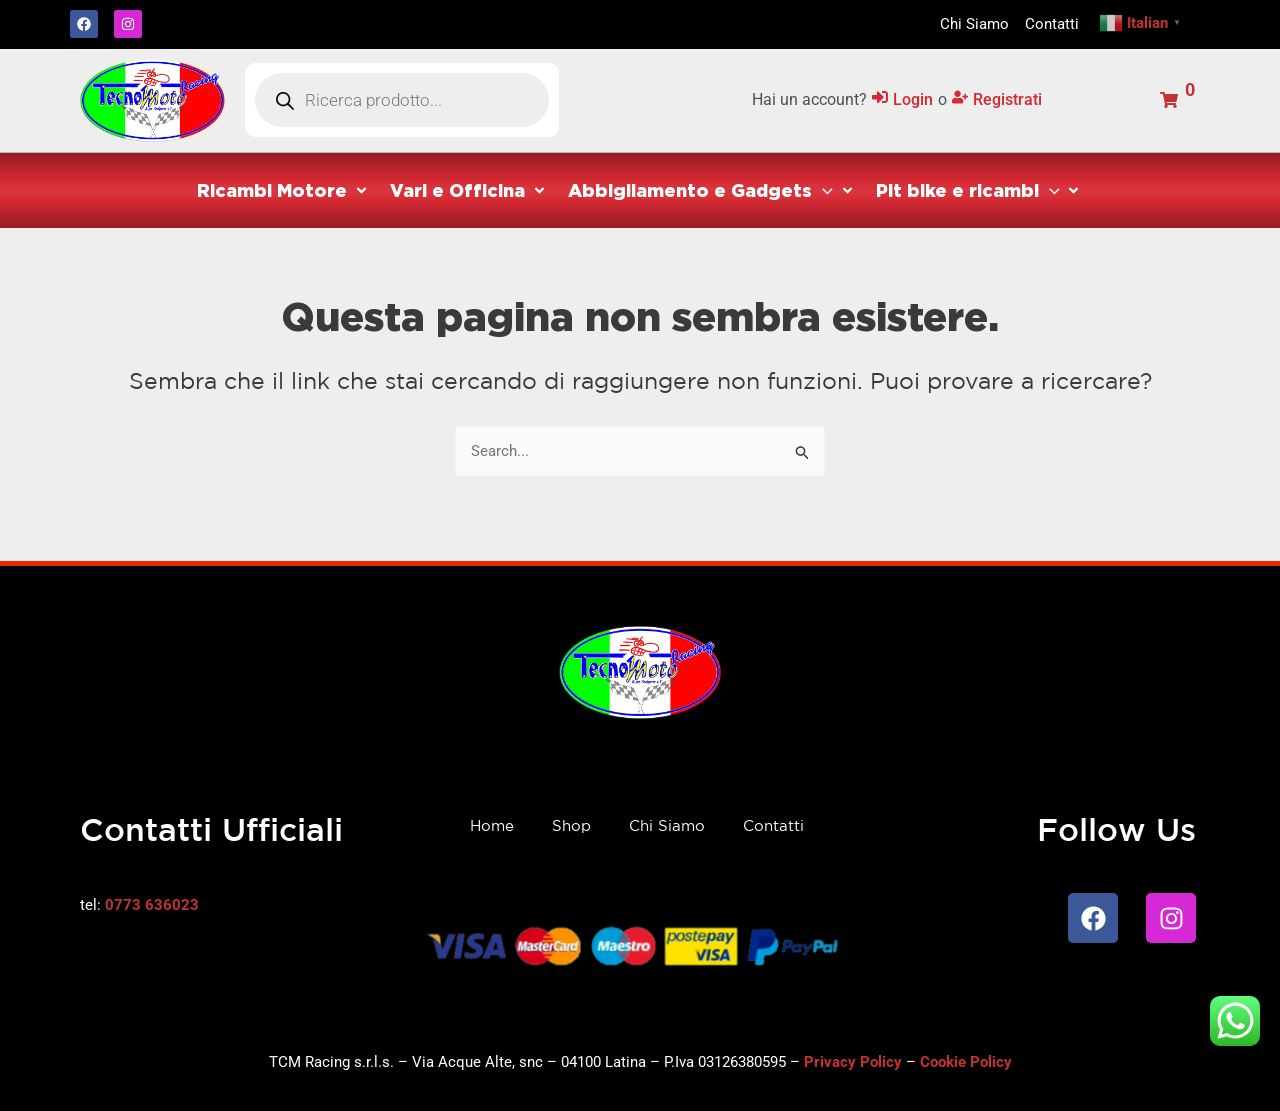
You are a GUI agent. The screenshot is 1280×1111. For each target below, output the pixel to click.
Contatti (773, 825)
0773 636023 (152, 905)
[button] (283, 190)
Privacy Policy (853, 1062)
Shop (571, 825)
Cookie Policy (966, 1062)
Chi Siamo (667, 825)
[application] (822, 190)
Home (492, 825)
